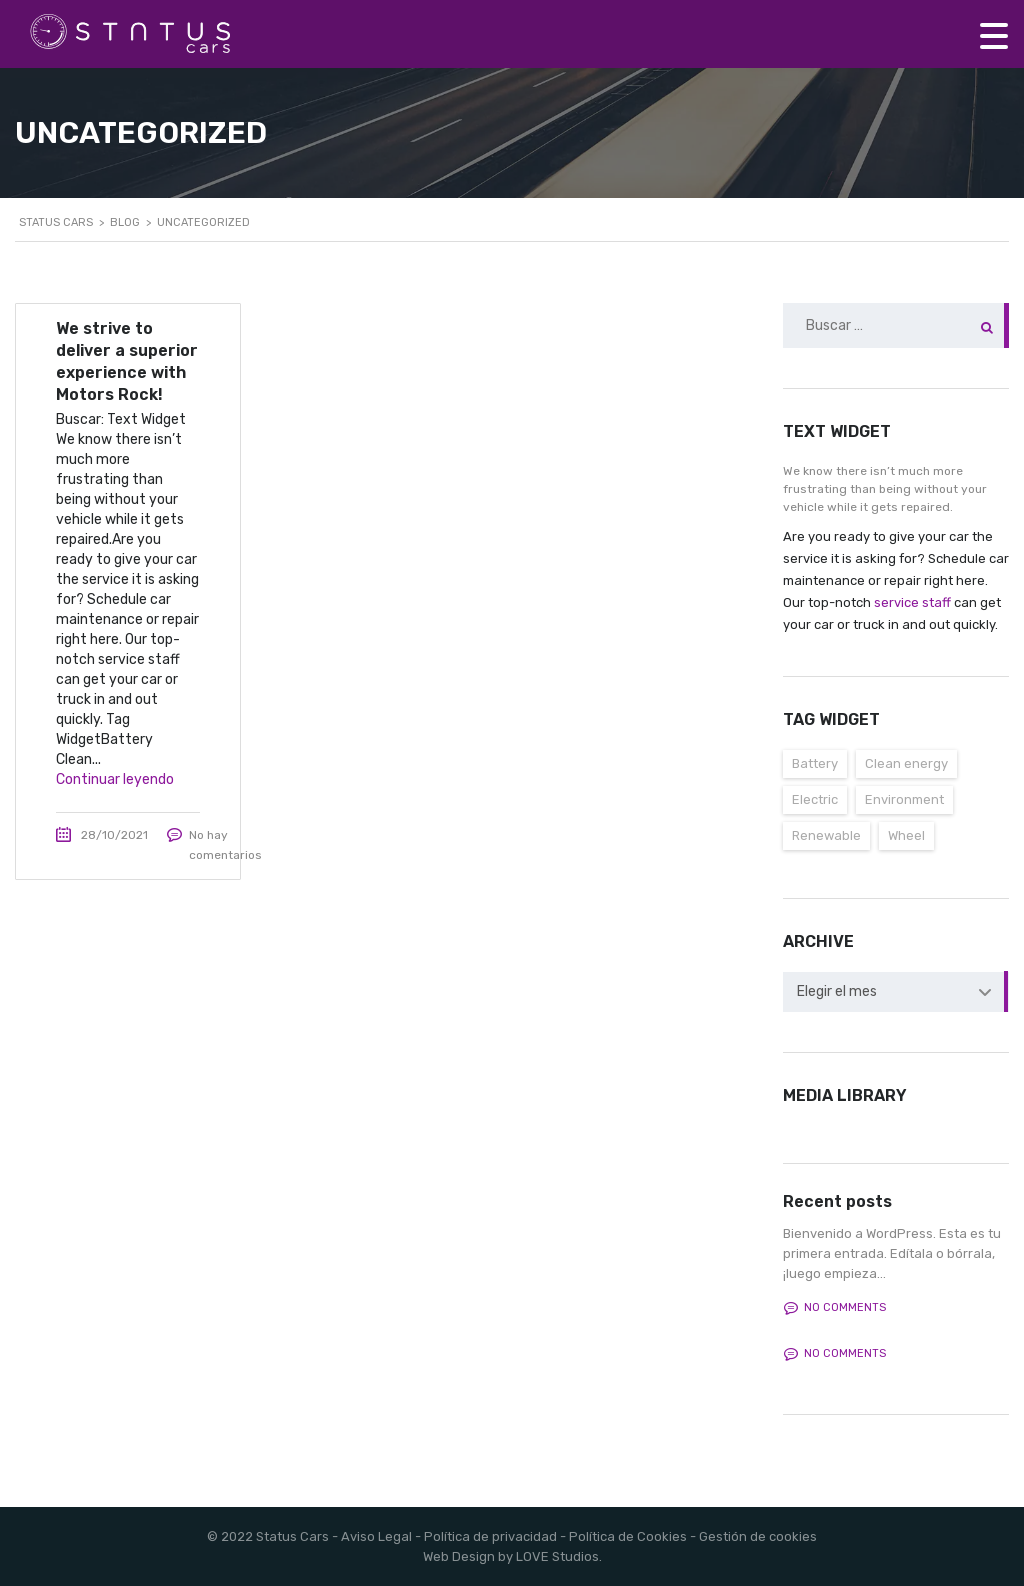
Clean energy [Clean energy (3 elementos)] (906, 763)
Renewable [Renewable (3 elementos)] (826, 835)
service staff (912, 602)
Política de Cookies (628, 1536)
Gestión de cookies (758, 1536)
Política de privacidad (490, 1536)
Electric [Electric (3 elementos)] (815, 799)
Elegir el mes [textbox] (837, 991)
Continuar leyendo (115, 779)
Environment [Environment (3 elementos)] (904, 799)
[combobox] (896, 992)
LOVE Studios (557, 1556)
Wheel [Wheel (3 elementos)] (906, 835)
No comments (835, 1308)
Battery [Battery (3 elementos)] (815, 763)
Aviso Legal (376, 1536)
